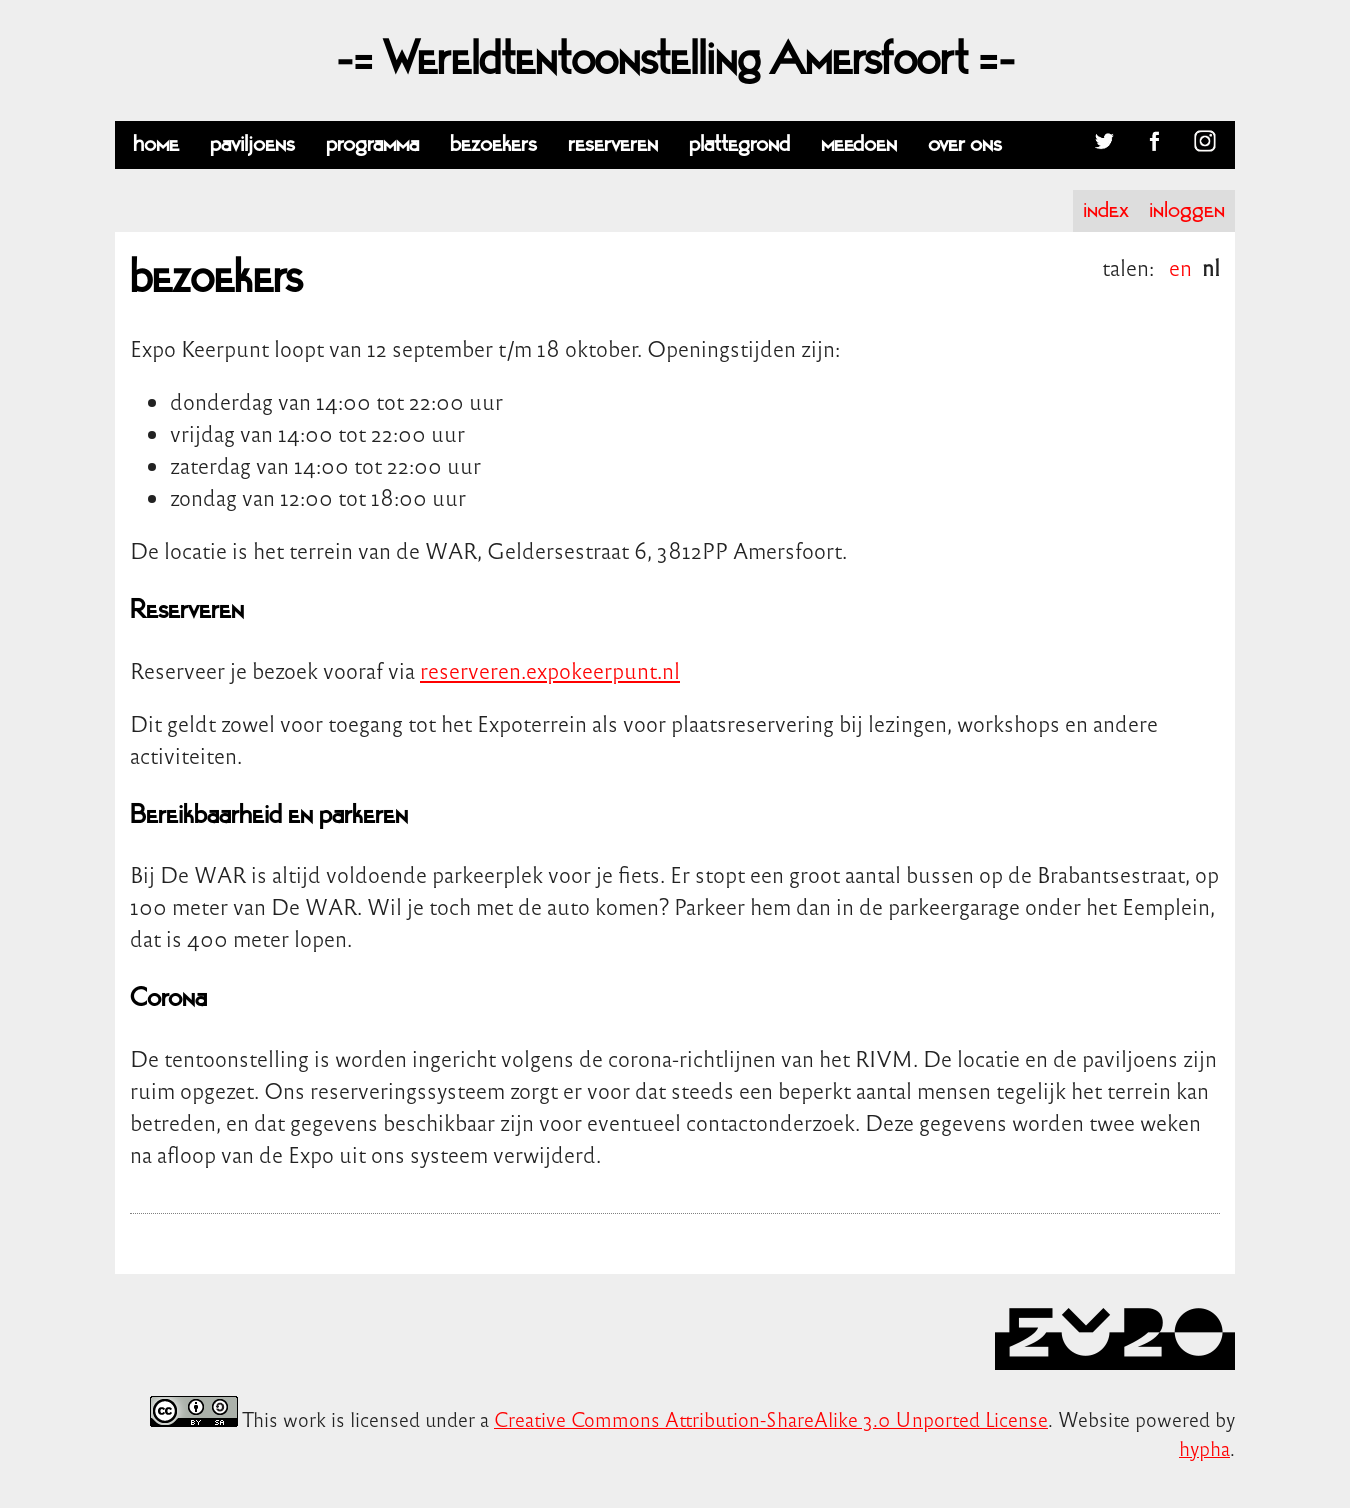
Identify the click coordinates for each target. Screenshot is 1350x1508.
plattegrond (739, 144)
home (156, 144)
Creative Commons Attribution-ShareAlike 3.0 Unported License (771, 1418)
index (1106, 210)
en (1180, 267)
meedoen (859, 144)
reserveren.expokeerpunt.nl (550, 670)
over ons (965, 144)
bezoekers (493, 144)
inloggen (1187, 210)
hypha (1204, 1447)
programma (372, 144)
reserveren (613, 144)
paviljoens (252, 144)
